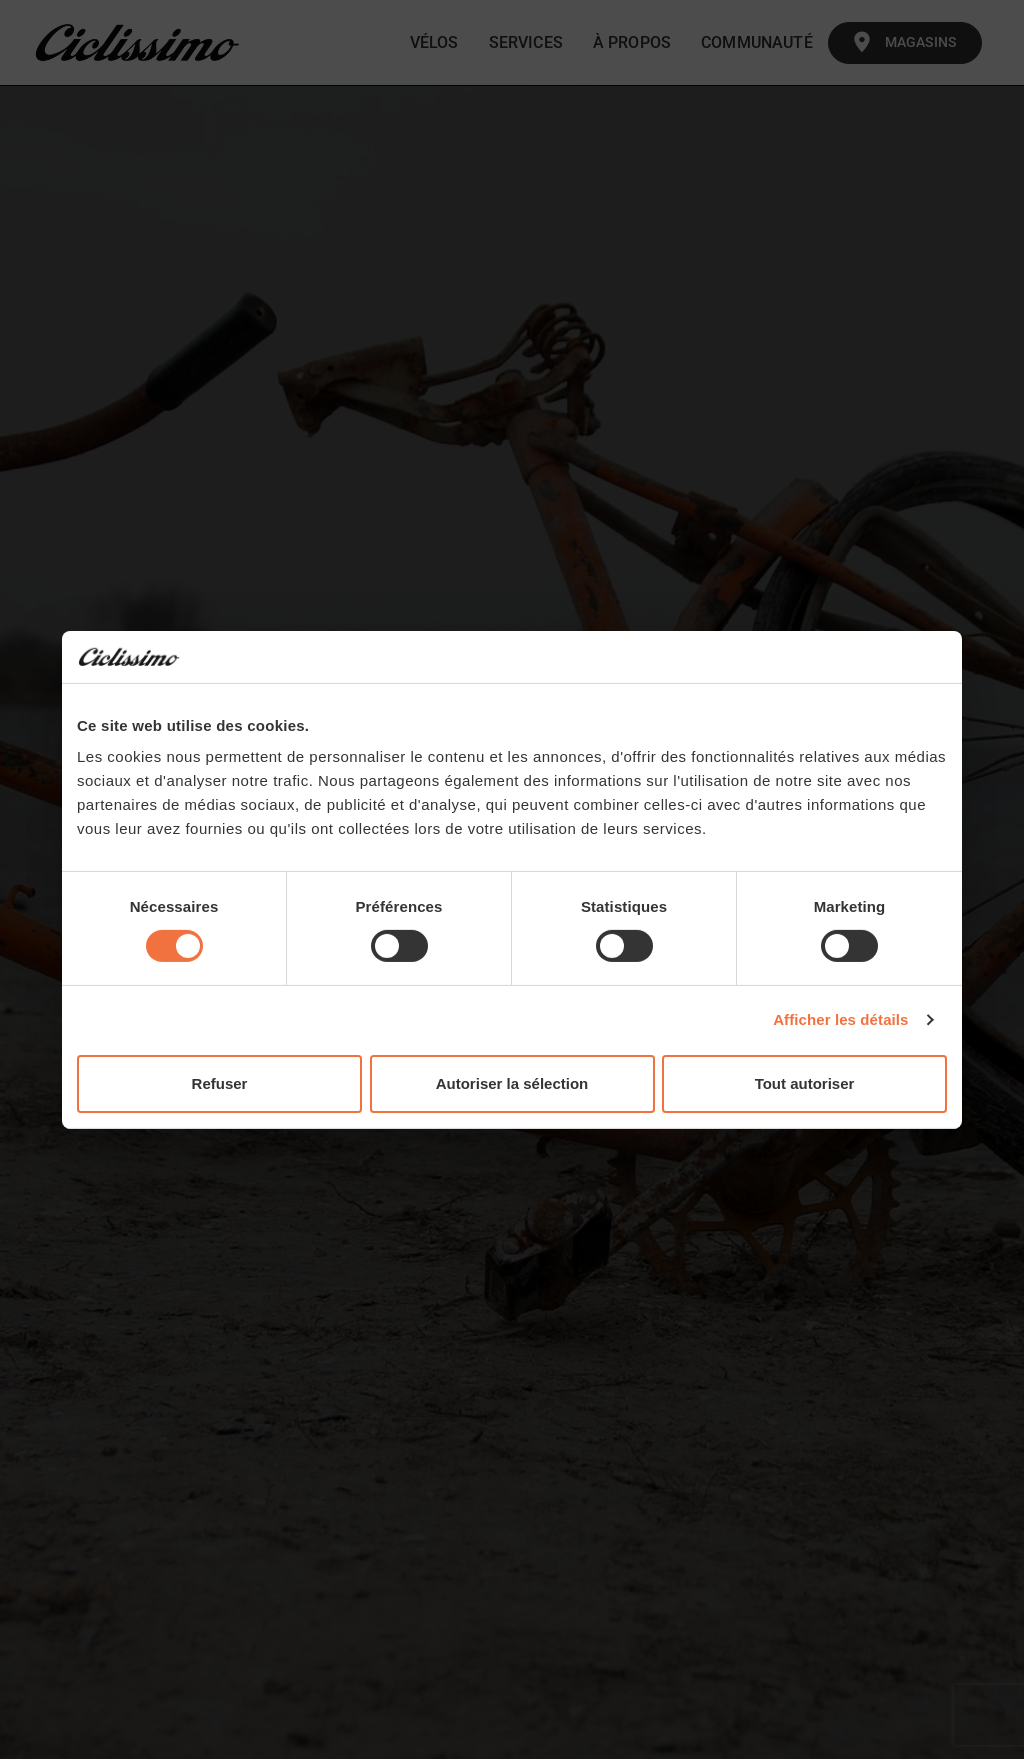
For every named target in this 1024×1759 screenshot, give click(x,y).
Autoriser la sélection (512, 1083)
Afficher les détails (840, 1019)
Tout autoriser (805, 1083)
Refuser (220, 1083)
